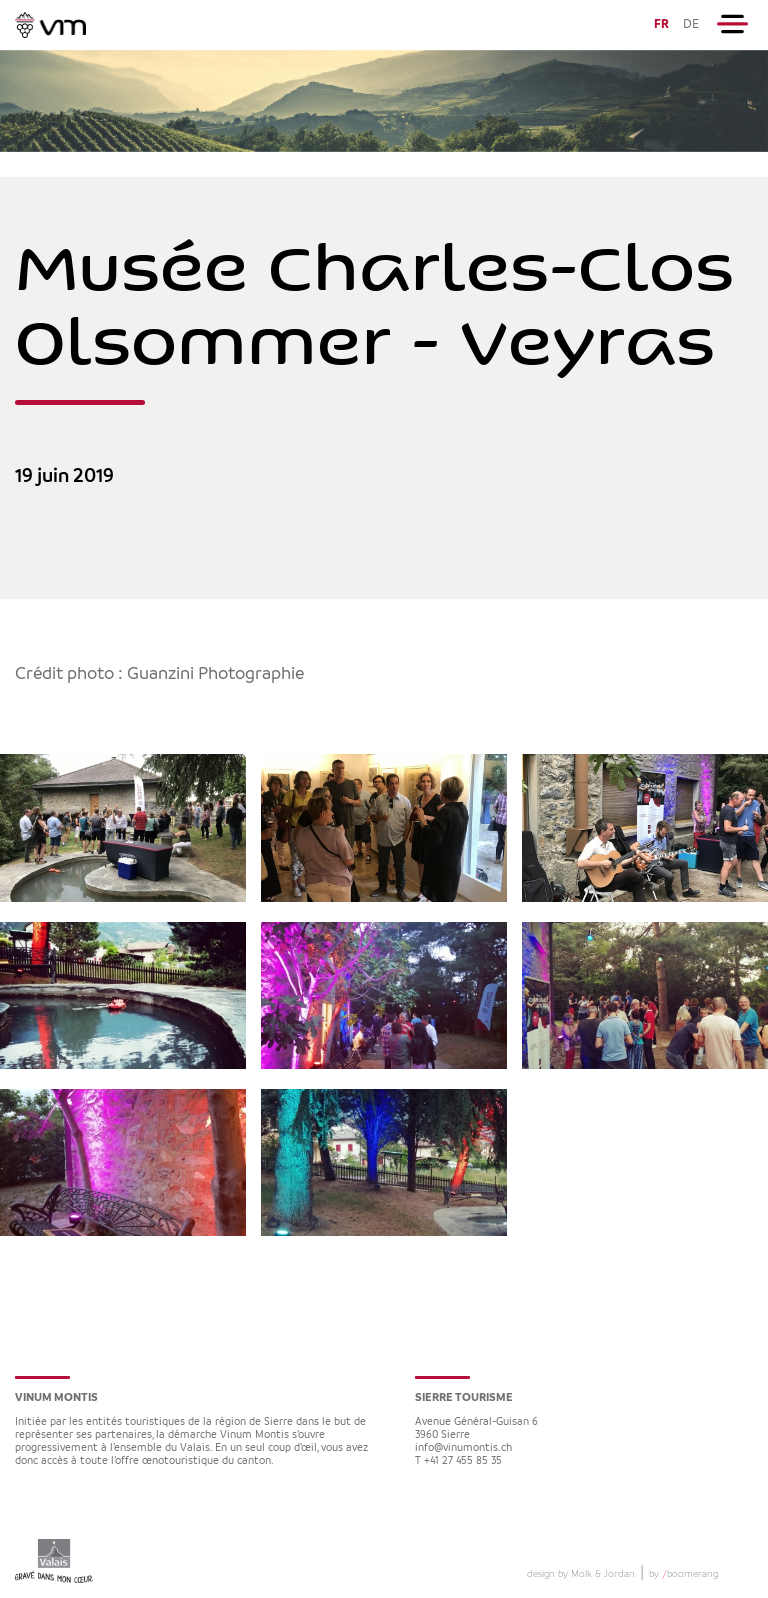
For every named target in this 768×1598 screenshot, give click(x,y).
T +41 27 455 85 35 (458, 1461)
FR (661, 24)
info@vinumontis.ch (463, 1448)
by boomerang (683, 1574)
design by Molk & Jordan (581, 1574)
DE (691, 24)
